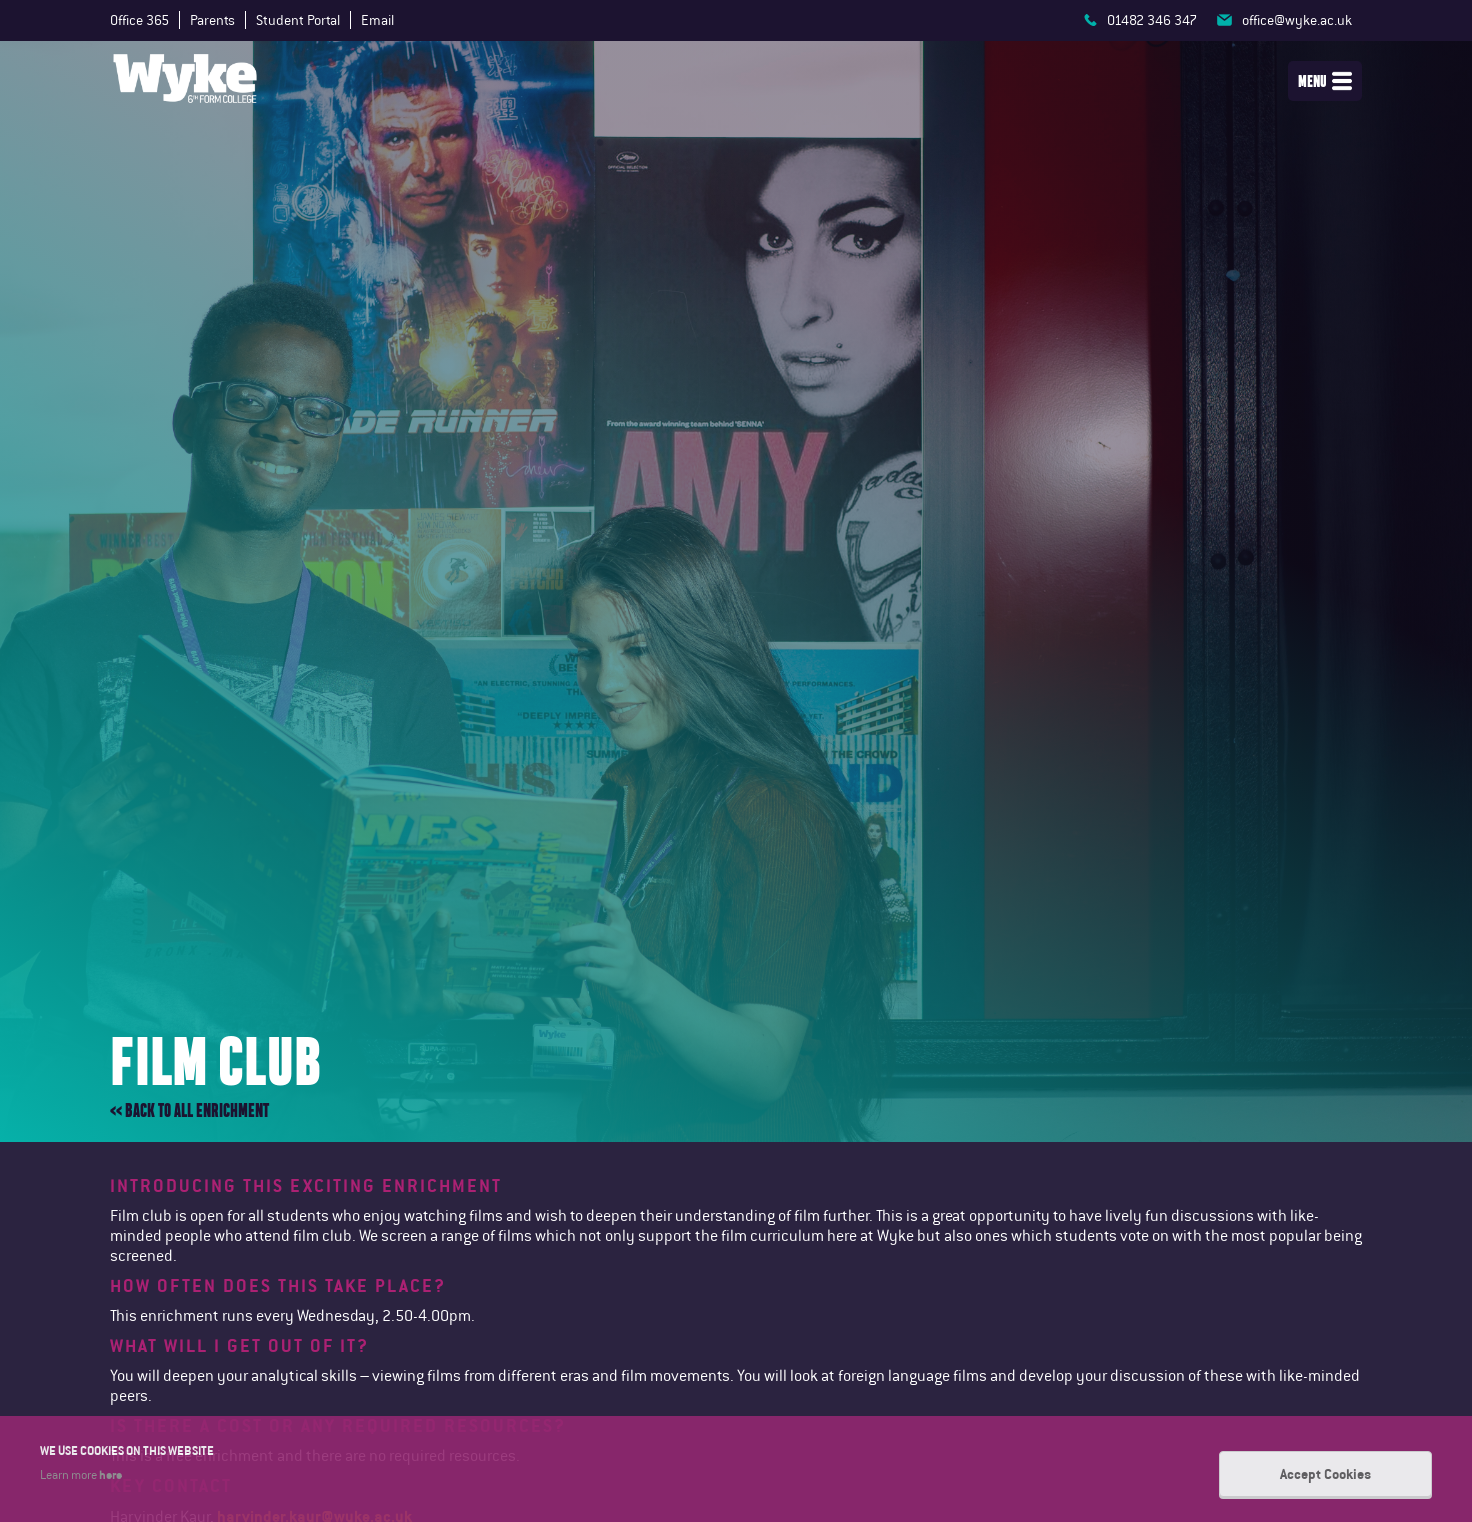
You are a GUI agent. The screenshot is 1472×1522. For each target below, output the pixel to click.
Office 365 (139, 20)
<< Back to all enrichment (189, 1110)
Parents (212, 20)
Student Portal (298, 20)
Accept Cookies (1325, 1474)
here (110, 1474)
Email (377, 20)
